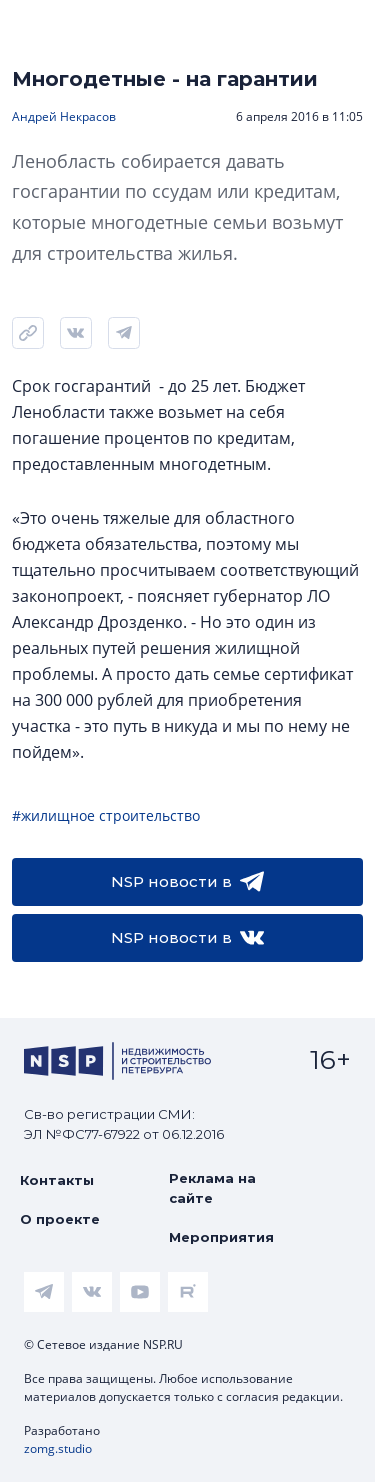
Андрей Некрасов (64, 116)
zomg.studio (58, 1448)
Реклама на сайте (212, 1188)
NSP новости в (187, 882)
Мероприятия (221, 1237)
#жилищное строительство (106, 815)
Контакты (57, 1180)
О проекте (60, 1219)
